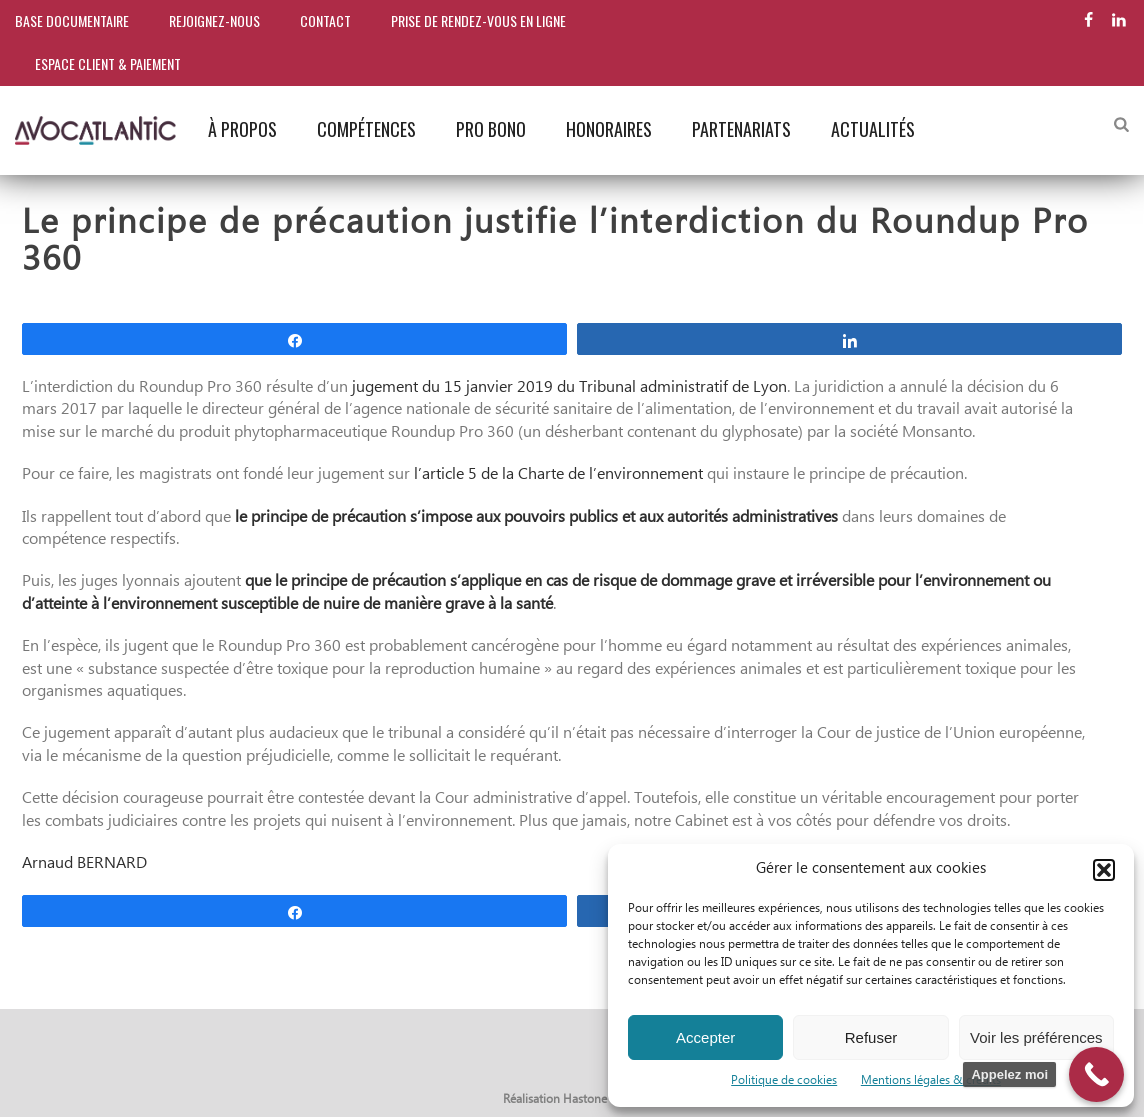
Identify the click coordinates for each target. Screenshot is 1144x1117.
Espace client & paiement (108, 63)
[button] (1104, 870)
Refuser (871, 1037)
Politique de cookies (784, 1080)
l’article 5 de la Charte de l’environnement (558, 474)
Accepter (705, 1037)
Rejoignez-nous (214, 20)
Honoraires (609, 129)
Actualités (873, 129)
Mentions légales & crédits (931, 1080)
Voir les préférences (1036, 1037)
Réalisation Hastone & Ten (572, 1099)
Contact (325, 20)
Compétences (366, 129)
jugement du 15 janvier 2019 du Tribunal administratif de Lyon (569, 387)
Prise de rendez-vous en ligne (478, 20)
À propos (242, 129)
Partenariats (741, 129)
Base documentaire (72, 20)
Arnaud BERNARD (84, 863)
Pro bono (491, 129)
